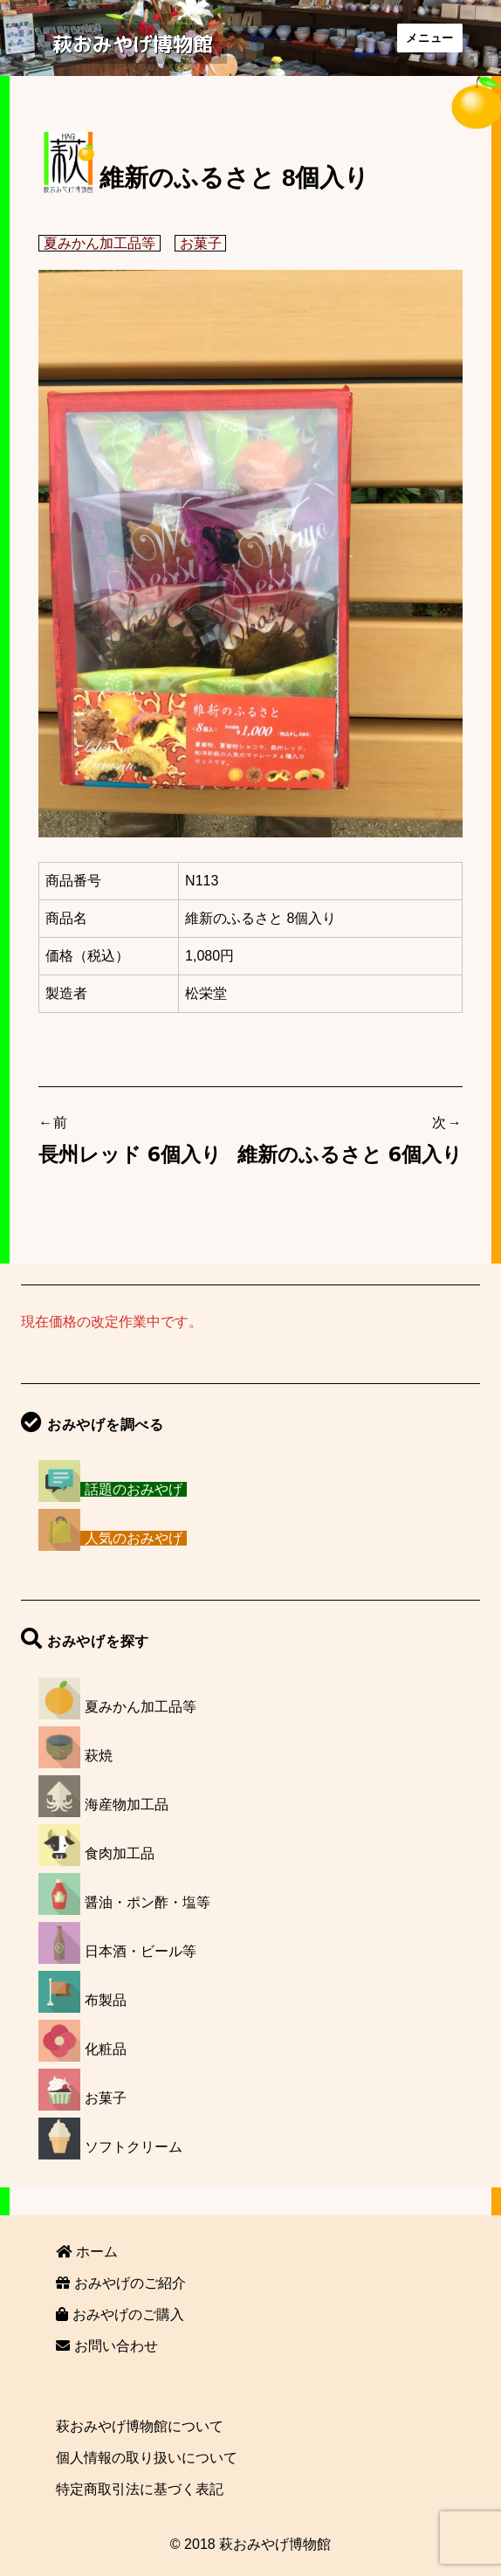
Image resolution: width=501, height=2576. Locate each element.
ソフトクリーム (133, 2146)
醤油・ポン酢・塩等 (147, 1902)
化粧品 (106, 2049)
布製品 (106, 2000)
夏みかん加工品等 (99, 243)
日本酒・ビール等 (140, 1951)
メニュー (429, 38)
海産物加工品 (126, 1804)
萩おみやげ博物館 (132, 44)
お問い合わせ (106, 2345)
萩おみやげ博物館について (139, 2426)
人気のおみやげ (133, 1538)
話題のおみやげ (133, 1489)
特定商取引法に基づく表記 (139, 2489)
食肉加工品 (119, 1853)
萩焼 (99, 1755)
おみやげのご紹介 (120, 2283)
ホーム (86, 2251)
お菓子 (201, 243)
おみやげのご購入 (119, 2314)
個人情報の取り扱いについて (146, 2457)
